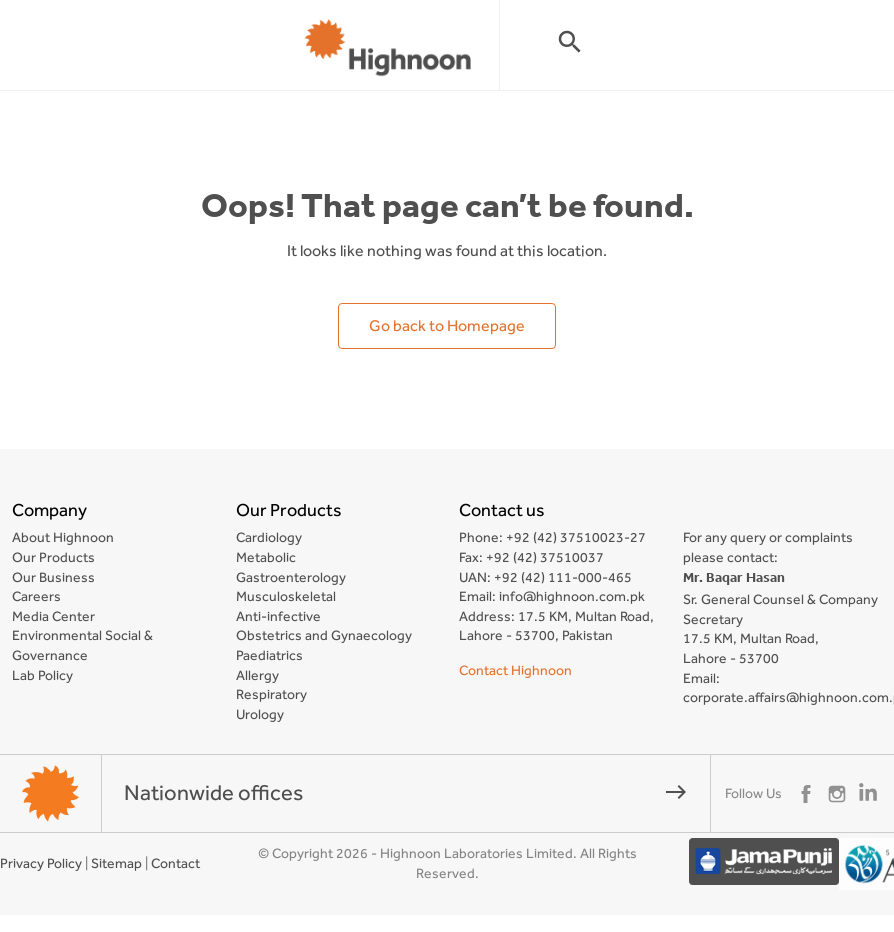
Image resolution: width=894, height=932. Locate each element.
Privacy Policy (41, 863)
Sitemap (116, 863)
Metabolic (266, 557)
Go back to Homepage (447, 325)
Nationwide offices (406, 792)
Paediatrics (269, 655)
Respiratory (271, 694)
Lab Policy (42, 675)
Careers (36, 596)
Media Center (53, 616)
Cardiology (269, 537)
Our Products (53, 557)
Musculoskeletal (286, 596)
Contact (175, 863)
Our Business (53, 577)
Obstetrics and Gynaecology (324, 635)
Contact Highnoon (515, 670)
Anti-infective (278, 616)
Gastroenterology (291, 577)
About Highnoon (63, 537)
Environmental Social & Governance (82, 645)
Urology (260, 714)
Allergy (257, 675)
